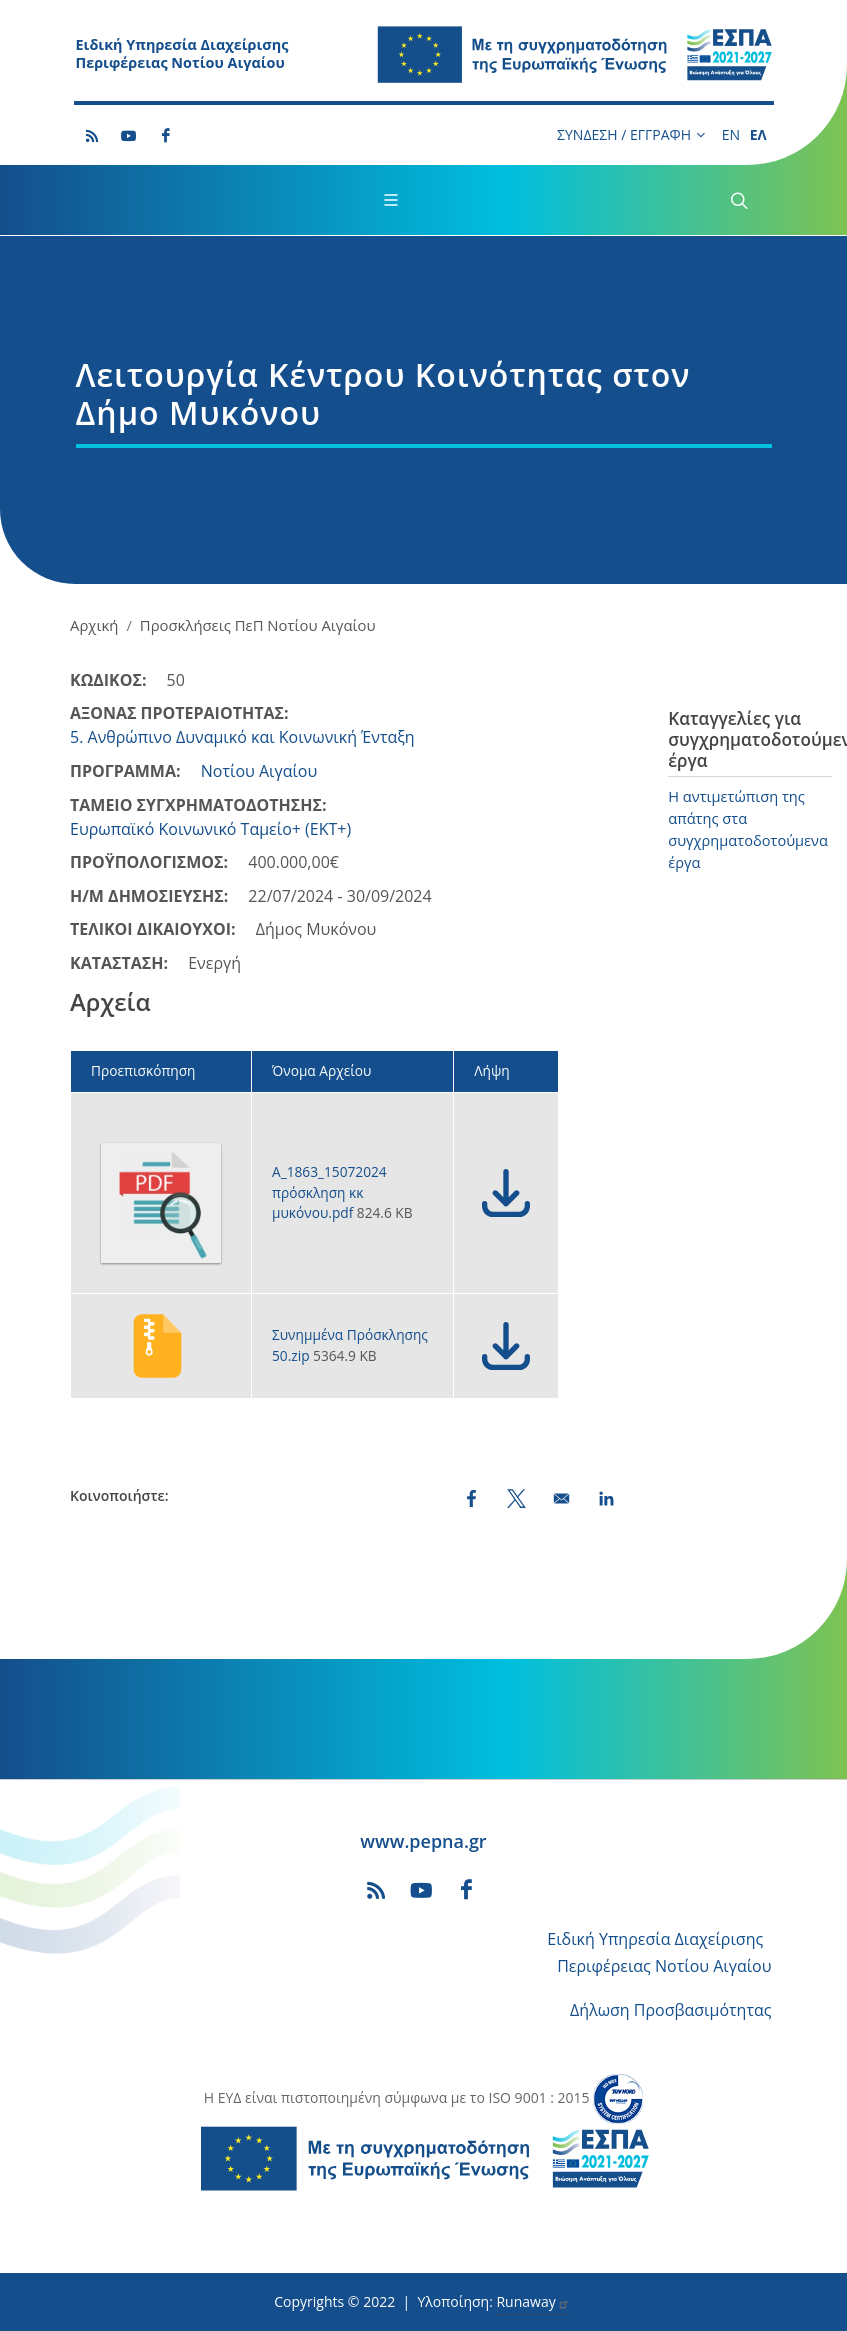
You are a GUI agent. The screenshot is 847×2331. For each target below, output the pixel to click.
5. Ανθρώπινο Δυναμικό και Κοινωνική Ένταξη (242, 737)
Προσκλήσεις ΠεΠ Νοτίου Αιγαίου (258, 625)
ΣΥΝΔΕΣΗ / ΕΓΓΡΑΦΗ (631, 135)
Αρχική (94, 625)
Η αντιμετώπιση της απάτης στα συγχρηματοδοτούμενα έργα (748, 829)
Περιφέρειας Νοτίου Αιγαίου (664, 1966)
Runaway (532, 2301)
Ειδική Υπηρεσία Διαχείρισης (655, 1939)
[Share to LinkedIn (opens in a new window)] (606, 1498)
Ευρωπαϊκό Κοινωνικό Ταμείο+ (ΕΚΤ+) (210, 829)
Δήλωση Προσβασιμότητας (670, 2010)
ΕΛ (758, 134)
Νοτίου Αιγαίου (259, 771)
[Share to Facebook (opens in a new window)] (471, 1498)
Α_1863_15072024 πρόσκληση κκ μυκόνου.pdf (329, 1192)
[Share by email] (561, 1498)
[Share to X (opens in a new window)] (516, 1498)
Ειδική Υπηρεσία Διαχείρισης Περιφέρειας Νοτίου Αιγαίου (182, 54)
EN (731, 134)
